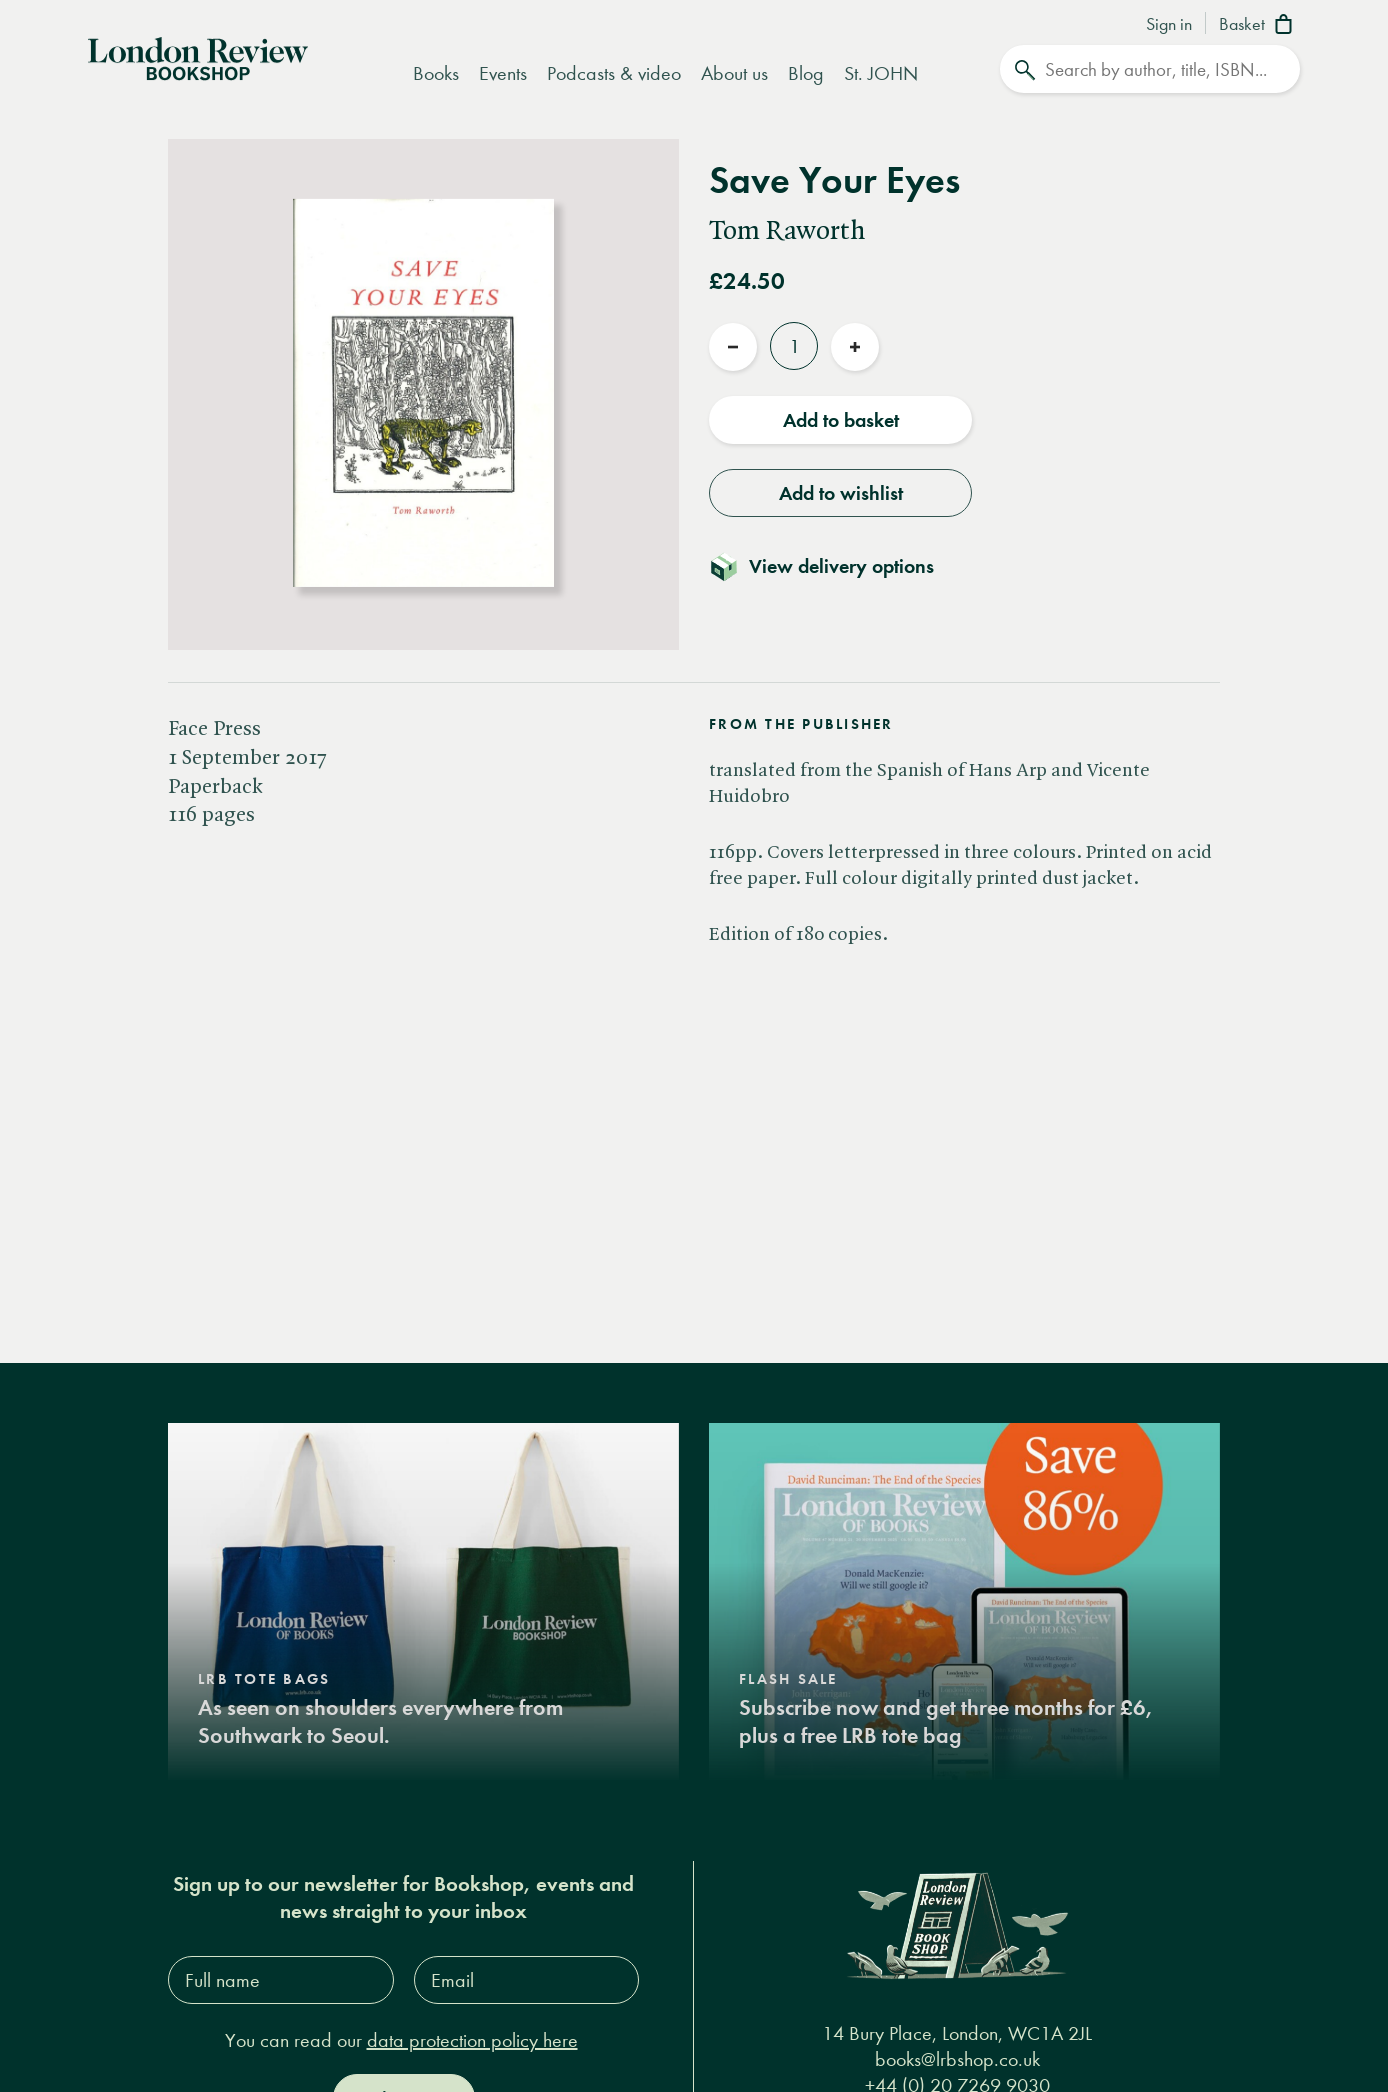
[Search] (1150, 69)
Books (436, 73)
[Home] (198, 57)
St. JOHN (881, 73)
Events (503, 73)
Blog (806, 73)
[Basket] (1259, 26)
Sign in (1169, 25)
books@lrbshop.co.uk (957, 2057)
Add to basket (841, 419)
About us (734, 73)
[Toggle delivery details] (833, 565)
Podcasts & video (614, 73)
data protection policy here (472, 2038)
